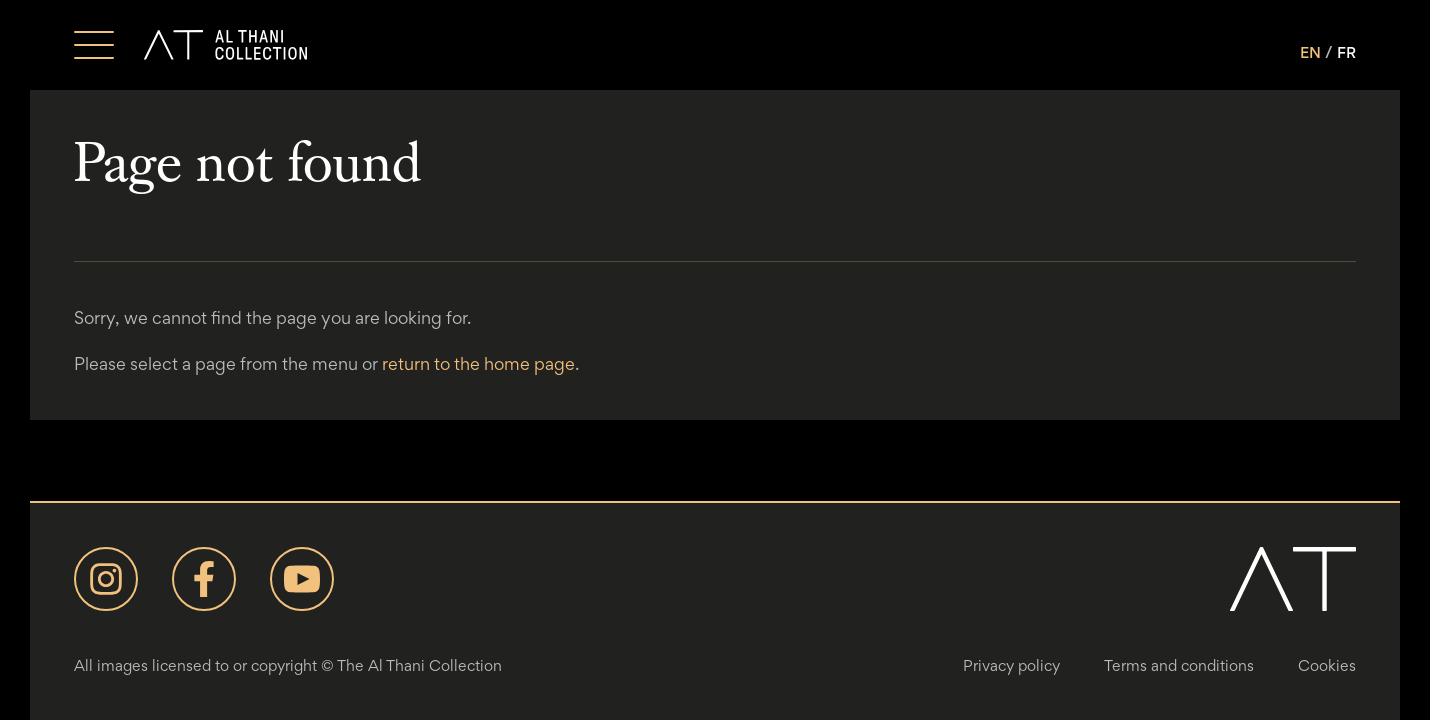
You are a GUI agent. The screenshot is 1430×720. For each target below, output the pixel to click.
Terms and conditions (1179, 665)
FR (1346, 52)
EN (1310, 52)
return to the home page (478, 363)
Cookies (1327, 665)
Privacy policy (1011, 665)
